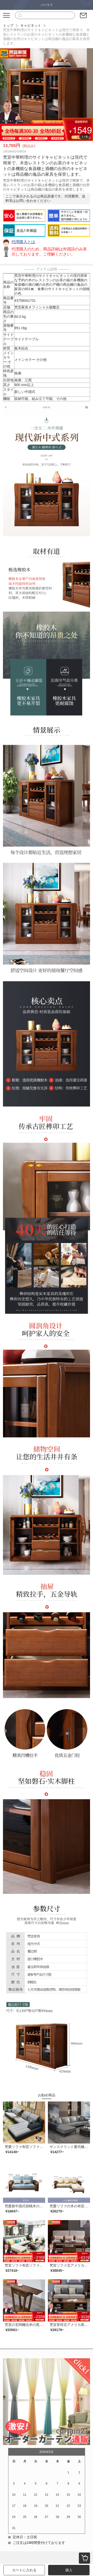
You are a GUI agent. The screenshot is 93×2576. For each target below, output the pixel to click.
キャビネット (30, 25)
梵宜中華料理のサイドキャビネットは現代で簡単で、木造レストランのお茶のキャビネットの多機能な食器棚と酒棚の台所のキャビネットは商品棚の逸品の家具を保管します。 (46, 36)
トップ (8, 25)
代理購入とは (23, 242)
